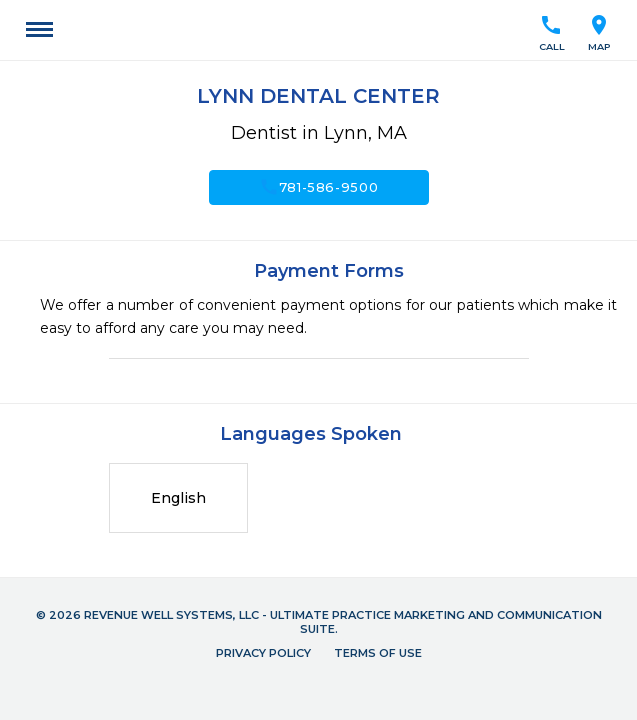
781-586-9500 (319, 187)
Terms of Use (378, 653)
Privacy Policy (263, 653)
